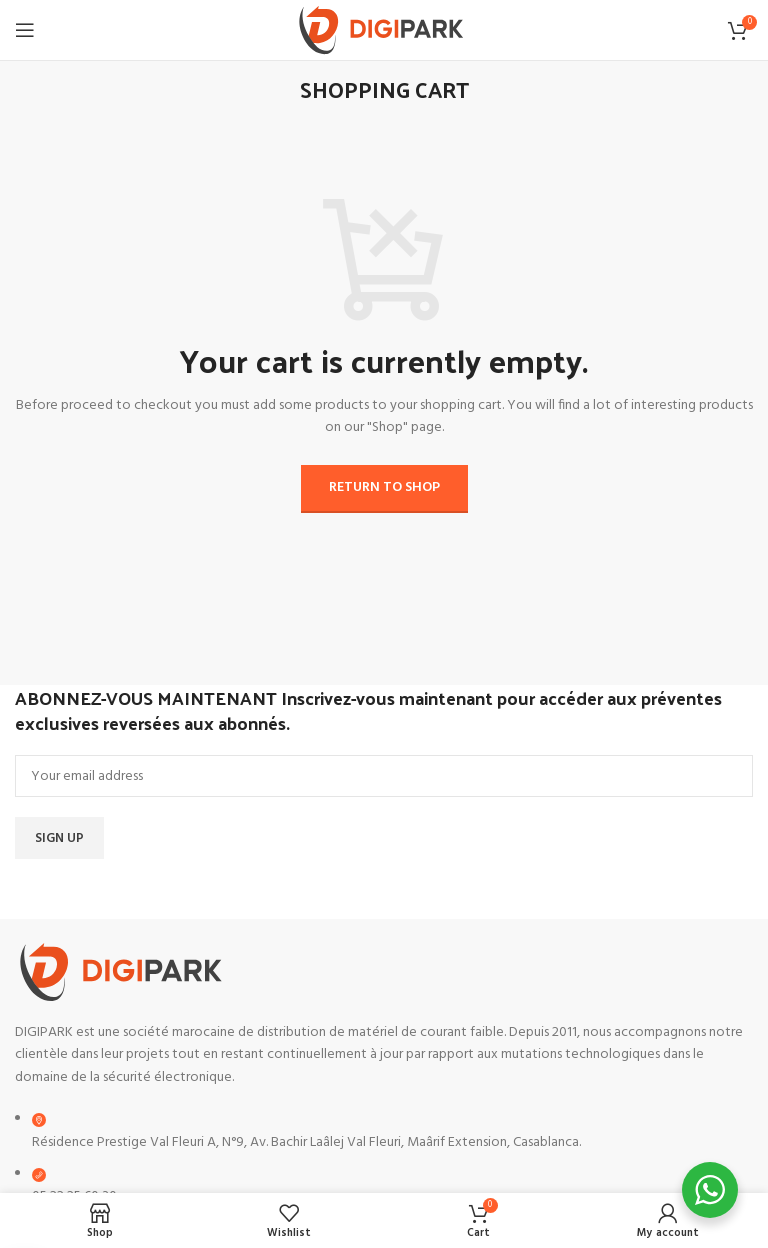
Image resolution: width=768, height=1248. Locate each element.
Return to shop (384, 487)
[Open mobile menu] (25, 30)
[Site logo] (384, 30)
